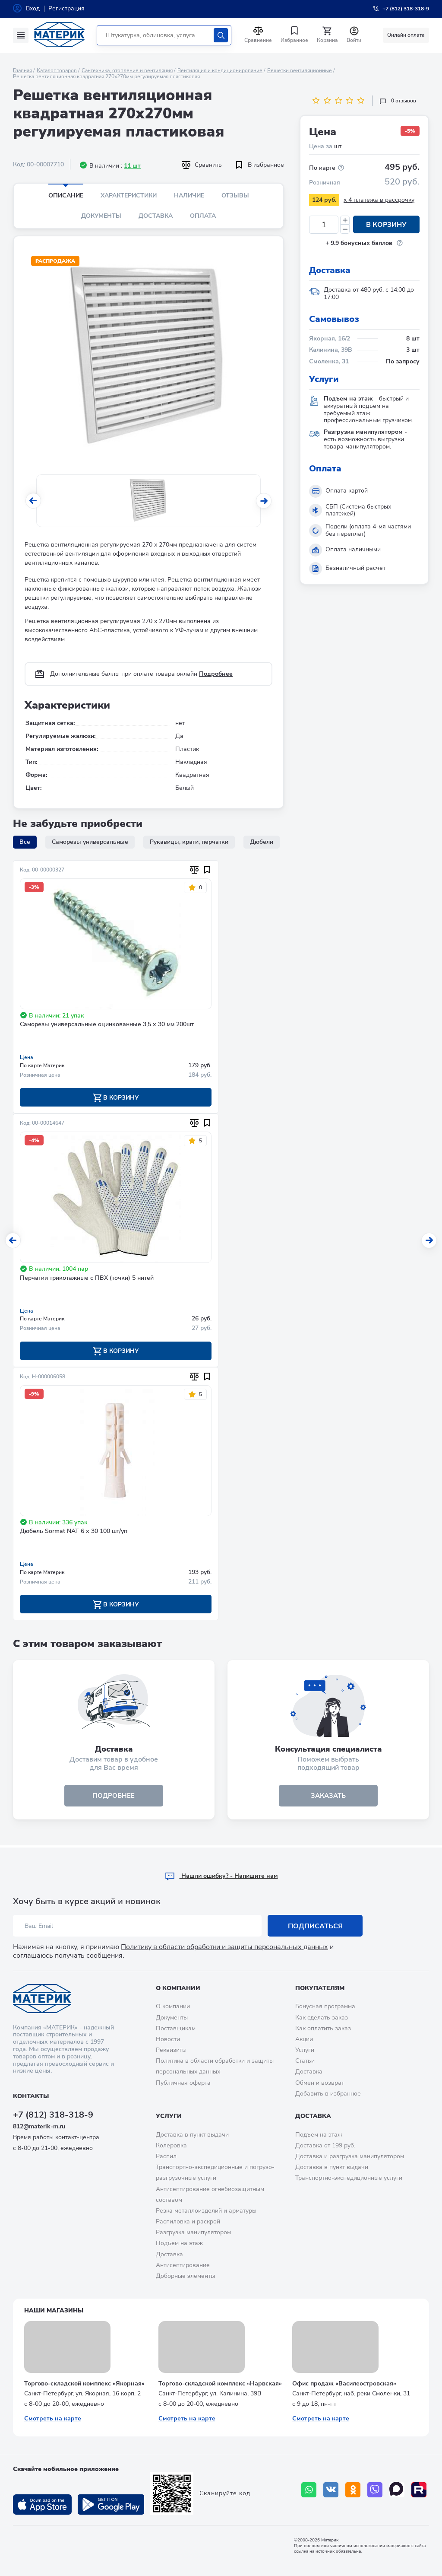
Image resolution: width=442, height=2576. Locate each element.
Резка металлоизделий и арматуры (206, 2211)
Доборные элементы (185, 2276)
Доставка (156, 216)
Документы (101, 216)
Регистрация (66, 8)
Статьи (305, 2061)
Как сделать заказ (321, 2017)
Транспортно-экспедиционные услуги (348, 2178)
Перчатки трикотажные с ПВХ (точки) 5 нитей (87, 1278)
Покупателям (319, 1988)
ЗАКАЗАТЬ (328, 1797)
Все (24, 842)
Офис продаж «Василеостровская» (344, 2383)
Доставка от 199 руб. (325, 2145)
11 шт (132, 166)
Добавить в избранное (328, 2093)
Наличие (189, 195)
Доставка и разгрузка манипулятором (349, 2156)
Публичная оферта (183, 2083)
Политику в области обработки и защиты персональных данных (224, 1947)
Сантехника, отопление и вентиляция (127, 70)
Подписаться (315, 1926)
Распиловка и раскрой (188, 2221)
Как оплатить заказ (323, 2028)
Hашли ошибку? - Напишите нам (221, 1876)
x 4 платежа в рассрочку (379, 200)
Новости (168, 2039)
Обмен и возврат (319, 2083)
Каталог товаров (57, 70)
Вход (33, 8)
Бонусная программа (325, 2006)
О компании (178, 1988)
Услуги (304, 2050)
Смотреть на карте (52, 2418)
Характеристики (129, 195)
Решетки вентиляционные (299, 70)
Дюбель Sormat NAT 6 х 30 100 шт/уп (73, 1532)
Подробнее (216, 674)
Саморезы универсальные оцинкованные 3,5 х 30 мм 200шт (107, 1024)
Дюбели (261, 842)
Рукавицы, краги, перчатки (189, 842)
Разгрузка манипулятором (193, 2232)
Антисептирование (183, 2265)
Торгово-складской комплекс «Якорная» (84, 2383)
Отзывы (235, 195)
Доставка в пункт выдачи (192, 2135)
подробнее (114, 1797)
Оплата (203, 216)
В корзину (386, 224)
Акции (304, 2039)
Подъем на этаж (179, 2243)
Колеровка (171, 2145)
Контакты (31, 2096)
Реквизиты (171, 2050)
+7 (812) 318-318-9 (53, 2115)
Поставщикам (176, 2028)
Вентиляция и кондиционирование (219, 70)
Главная (22, 70)
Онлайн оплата (406, 35)
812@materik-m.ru (39, 2126)
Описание (65, 195)
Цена (26, 1057)
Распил (166, 2156)
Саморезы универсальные (90, 842)
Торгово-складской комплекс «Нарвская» (220, 2383)
